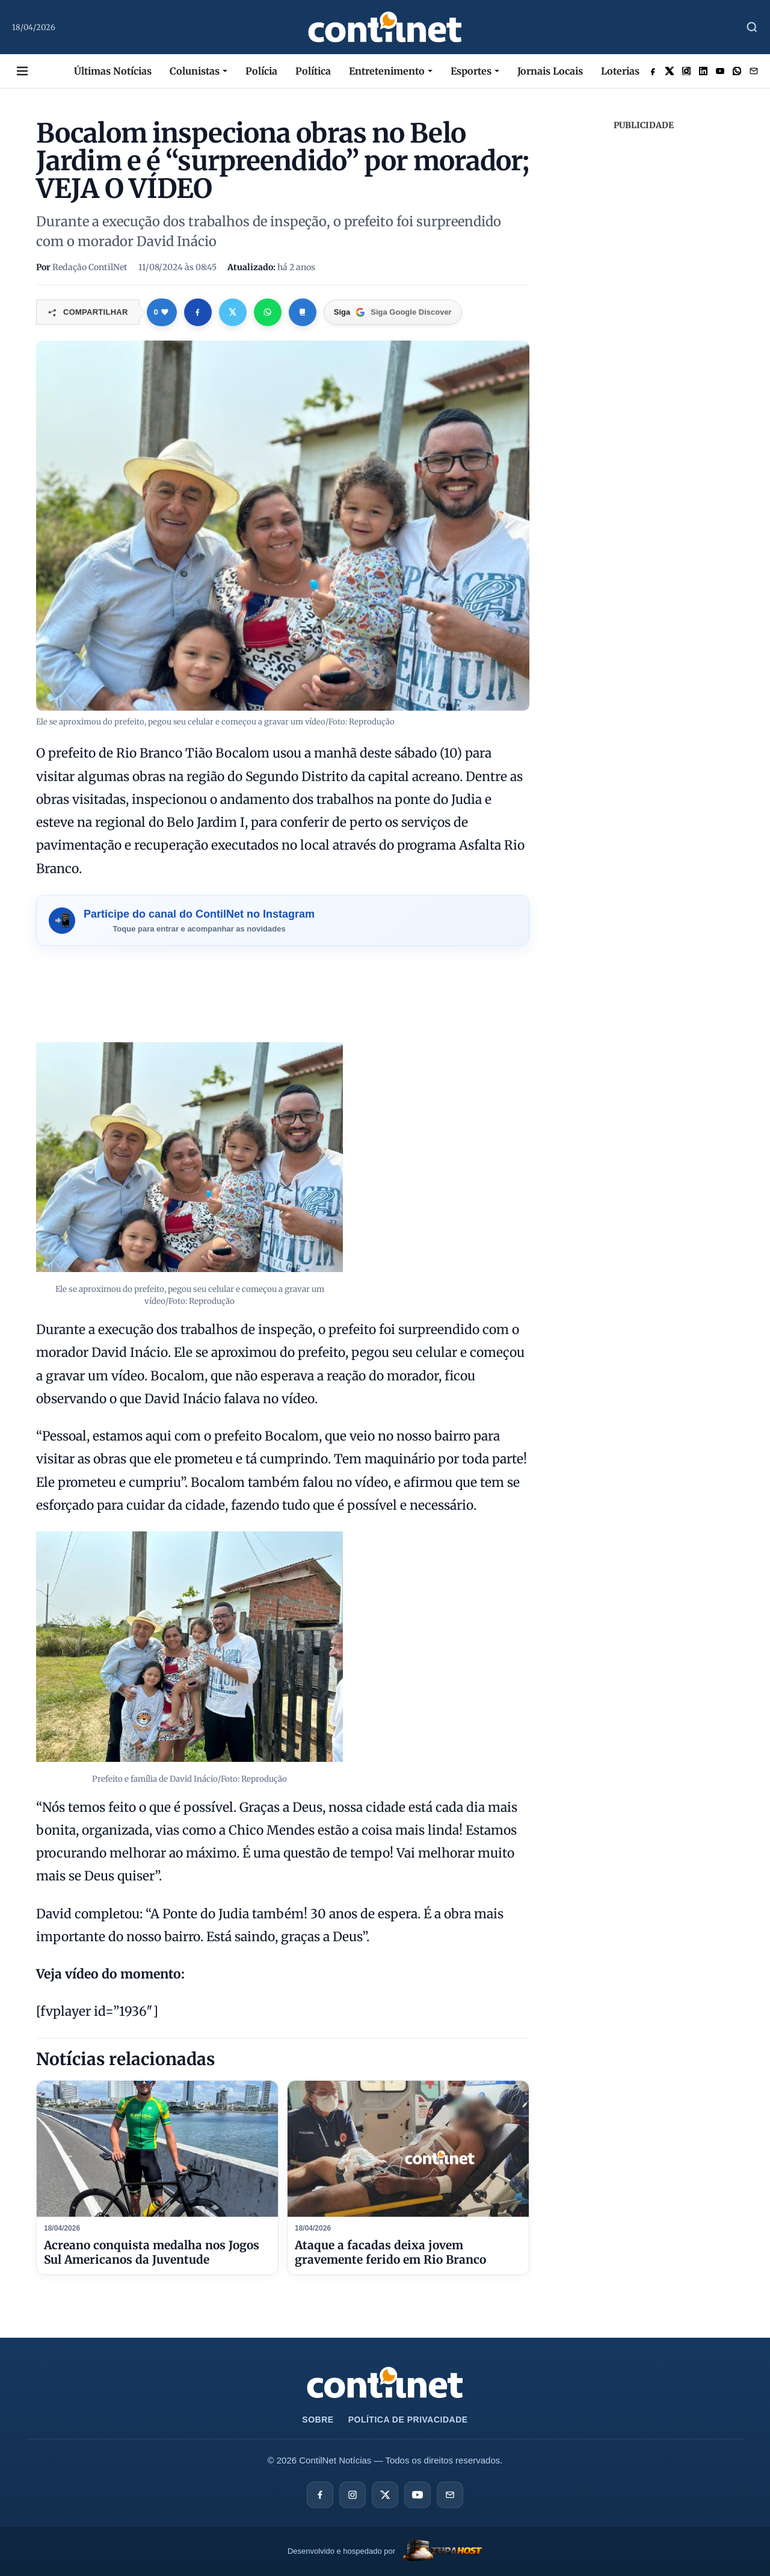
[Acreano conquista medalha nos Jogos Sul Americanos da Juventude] (157, 2149)
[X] (385, 2495)
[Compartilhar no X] (233, 312)
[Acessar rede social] (652, 71)
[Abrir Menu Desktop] (22, 71)
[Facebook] (320, 2495)
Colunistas (195, 71)
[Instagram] (352, 2495)
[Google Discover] (393, 312)
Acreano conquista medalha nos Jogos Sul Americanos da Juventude (151, 2252)
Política (313, 71)
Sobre (317, 2419)
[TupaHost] (385, 2552)
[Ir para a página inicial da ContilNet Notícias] (385, 2382)
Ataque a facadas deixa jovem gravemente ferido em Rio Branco (390, 2252)
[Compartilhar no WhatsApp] (268, 312)
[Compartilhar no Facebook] (198, 312)
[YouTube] (417, 2495)
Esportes (471, 71)
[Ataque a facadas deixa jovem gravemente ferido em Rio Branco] (408, 2149)
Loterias (620, 71)
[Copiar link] (302, 312)
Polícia (261, 71)
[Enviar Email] (754, 71)
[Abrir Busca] (752, 27)
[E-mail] (450, 2495)
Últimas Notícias (113, 71)
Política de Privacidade (408, 2419)
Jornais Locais (550, 71)
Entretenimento (387, 71)
